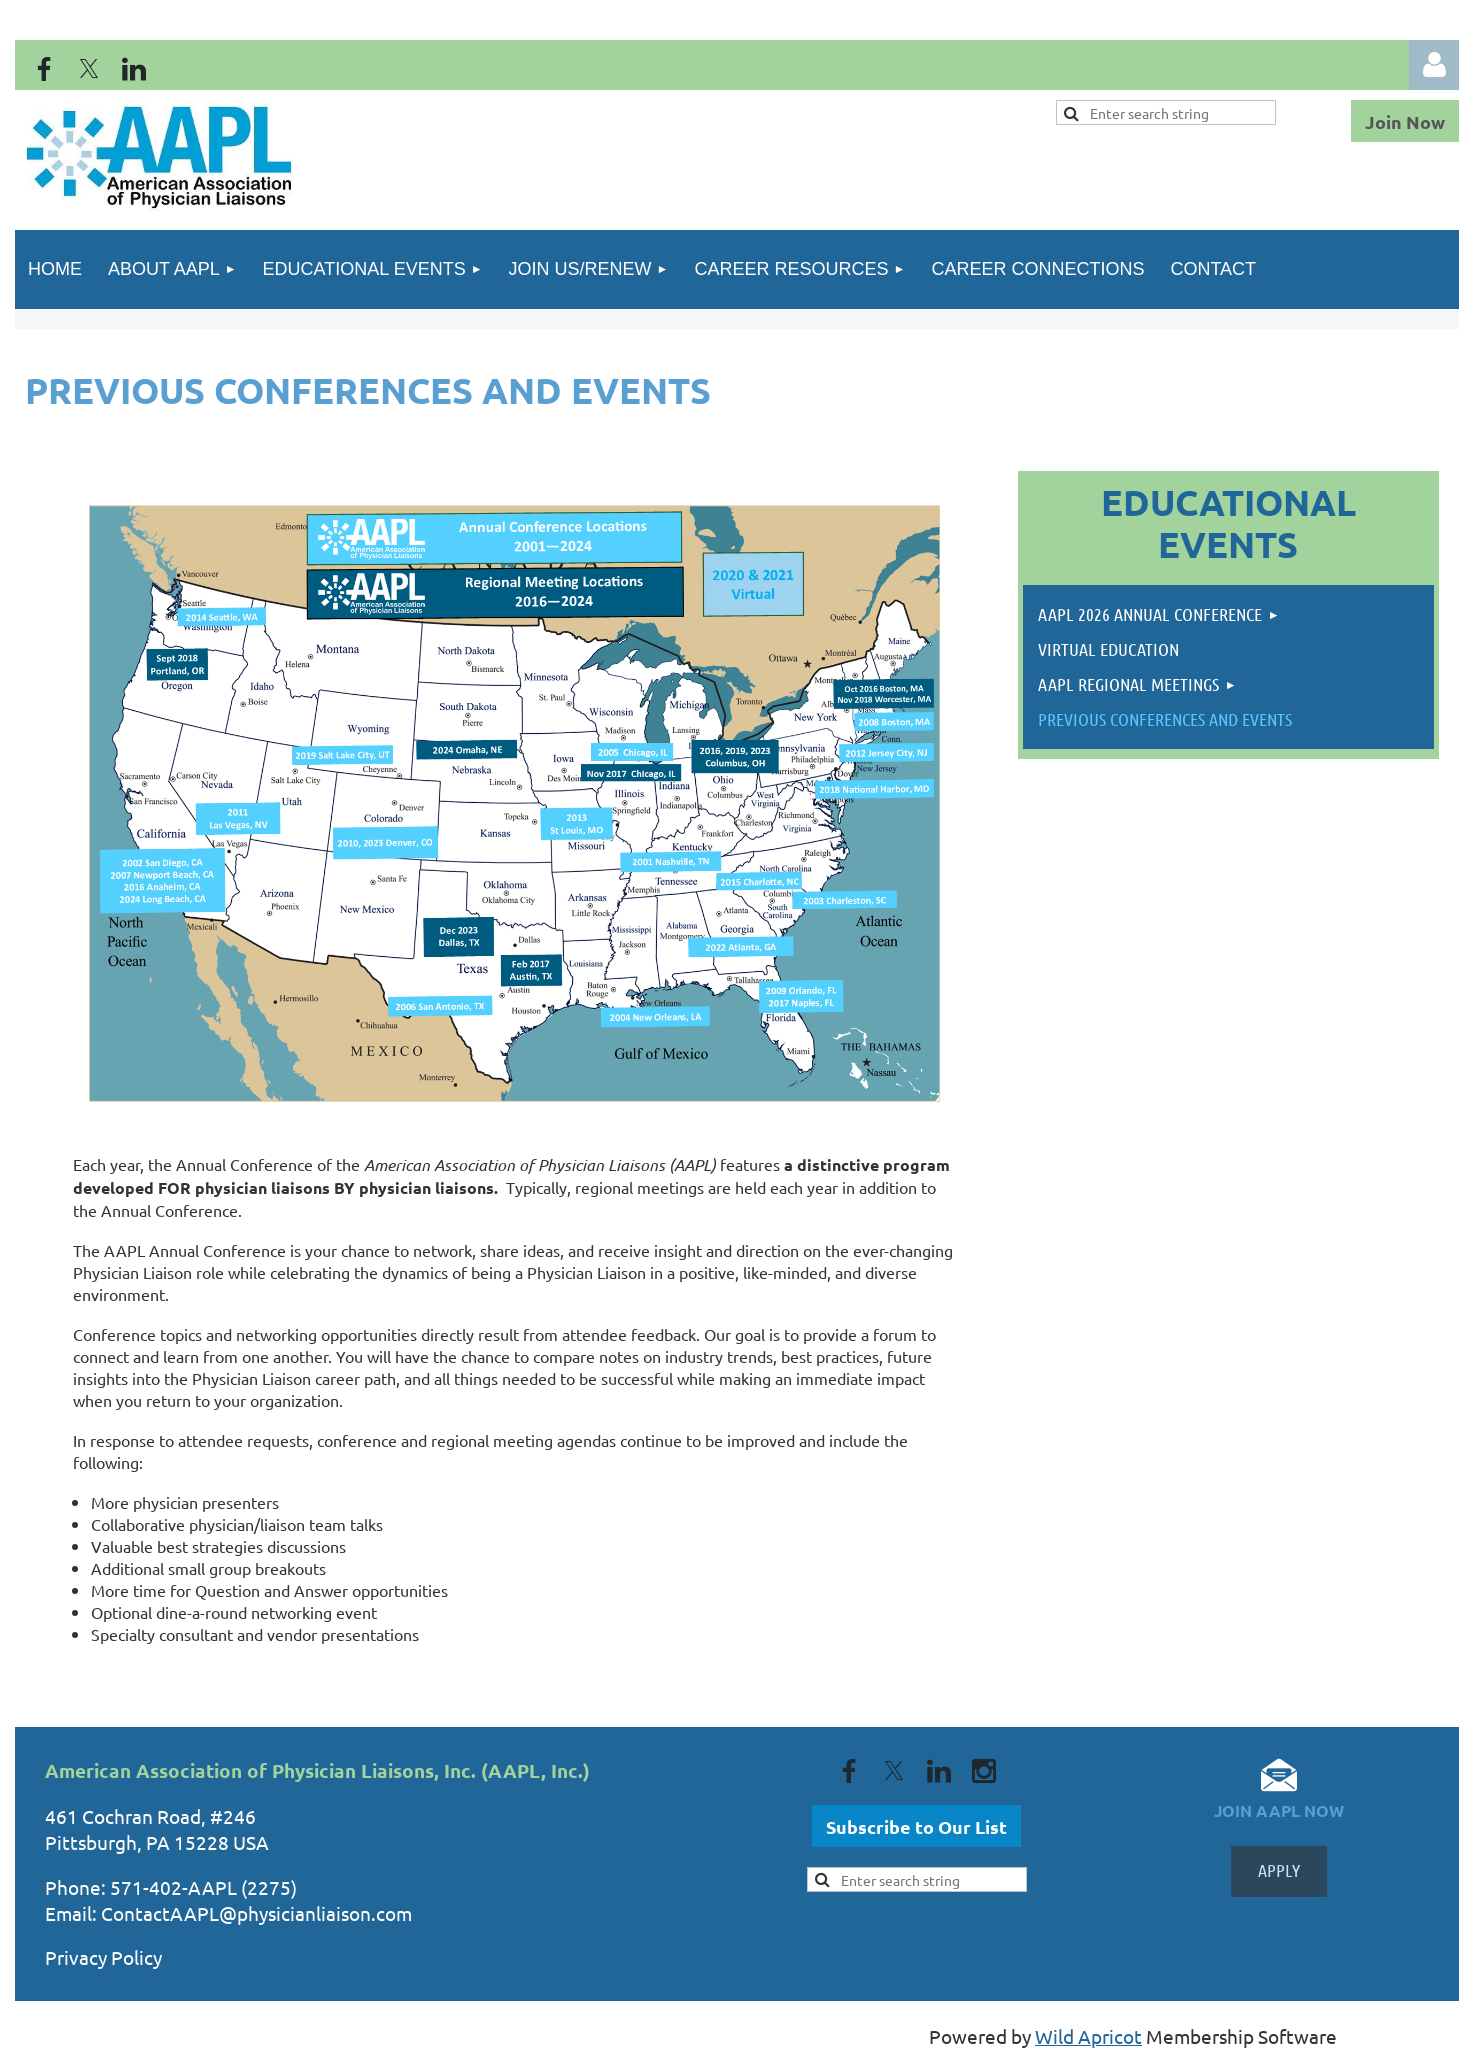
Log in (1434, 65)
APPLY (1279, 1870)
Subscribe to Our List (916, 1826)
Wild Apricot (1088, 2036)
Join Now (1405, 121)
